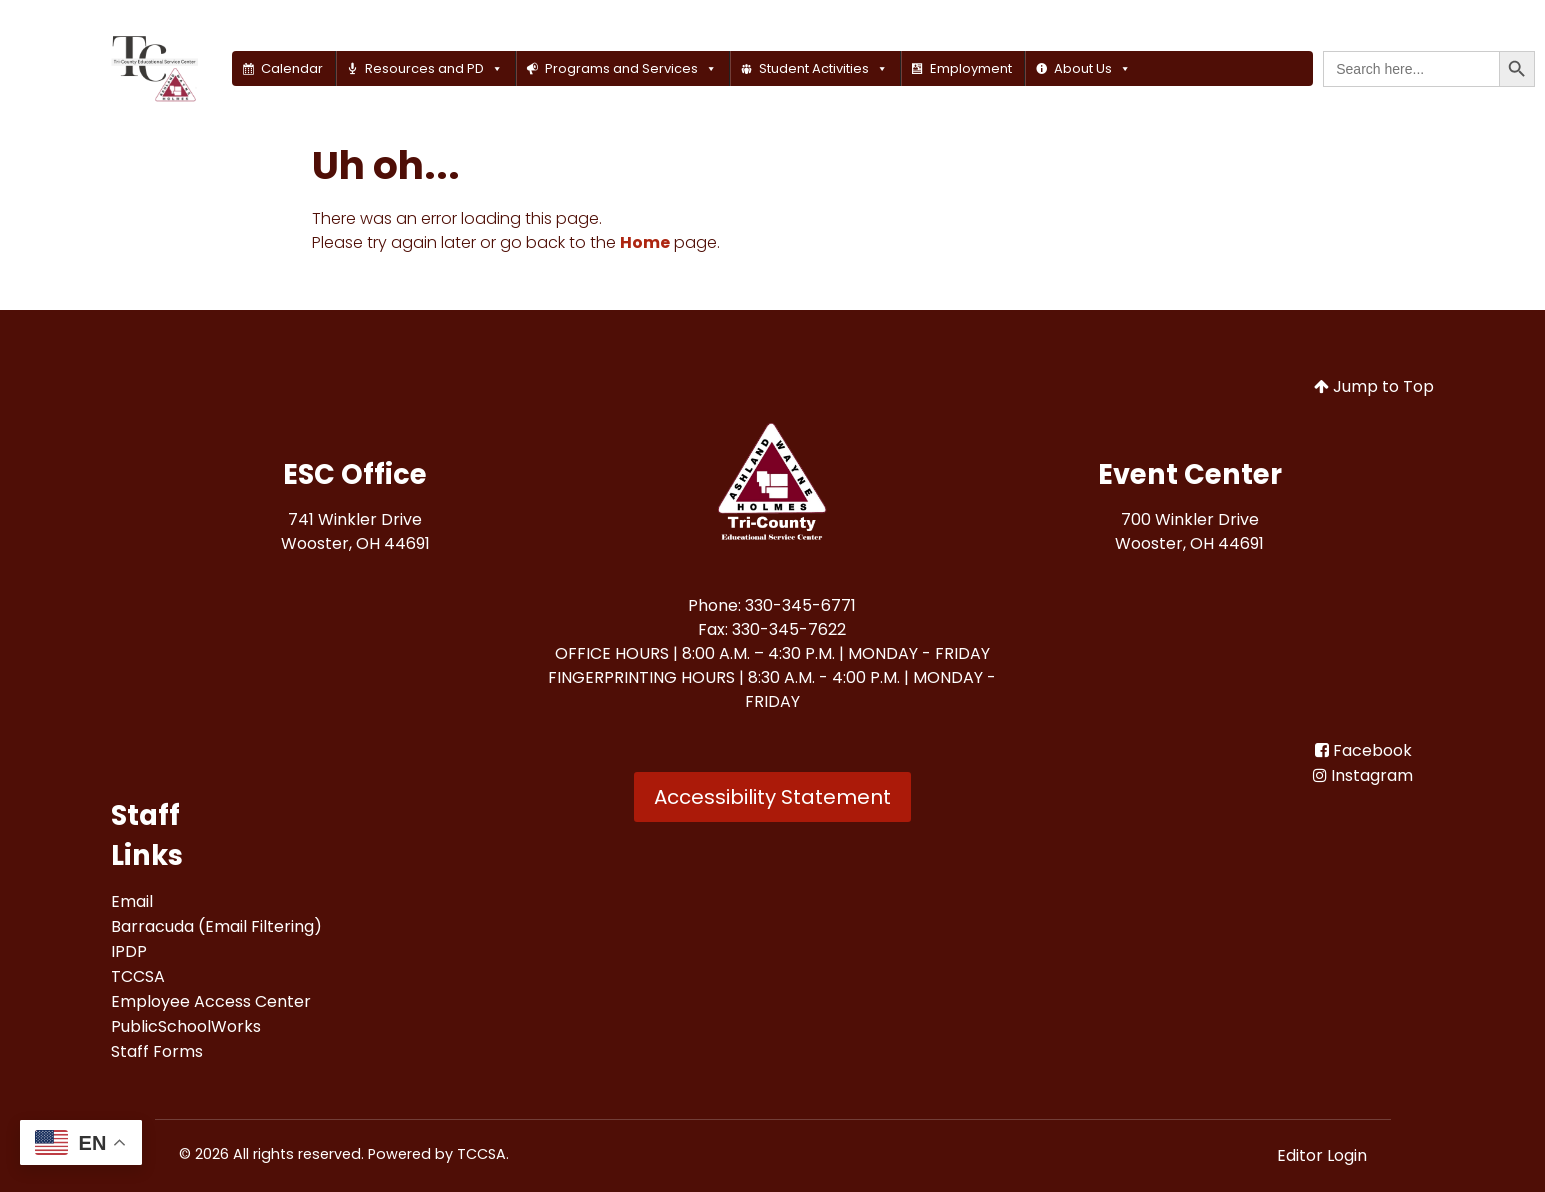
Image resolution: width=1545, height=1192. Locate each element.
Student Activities (823, 68)
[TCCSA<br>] (138, 976)
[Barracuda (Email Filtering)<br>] (216, 926)
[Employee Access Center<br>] (211, 1001)
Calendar (292, 68)
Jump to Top (1374, 386)
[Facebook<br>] (1363, 750)
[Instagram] (1363, 775)
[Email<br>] (132, 901)
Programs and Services (631, 68)
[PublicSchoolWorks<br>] (186, 1026)
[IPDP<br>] (129, 951)
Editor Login (1322, 1155)
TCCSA (481, 1154)
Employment (971, 68)
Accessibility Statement (772, 797)
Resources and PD (434, 68)
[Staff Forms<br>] (157, 1051)
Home (645, 242)
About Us (1092, 68)
